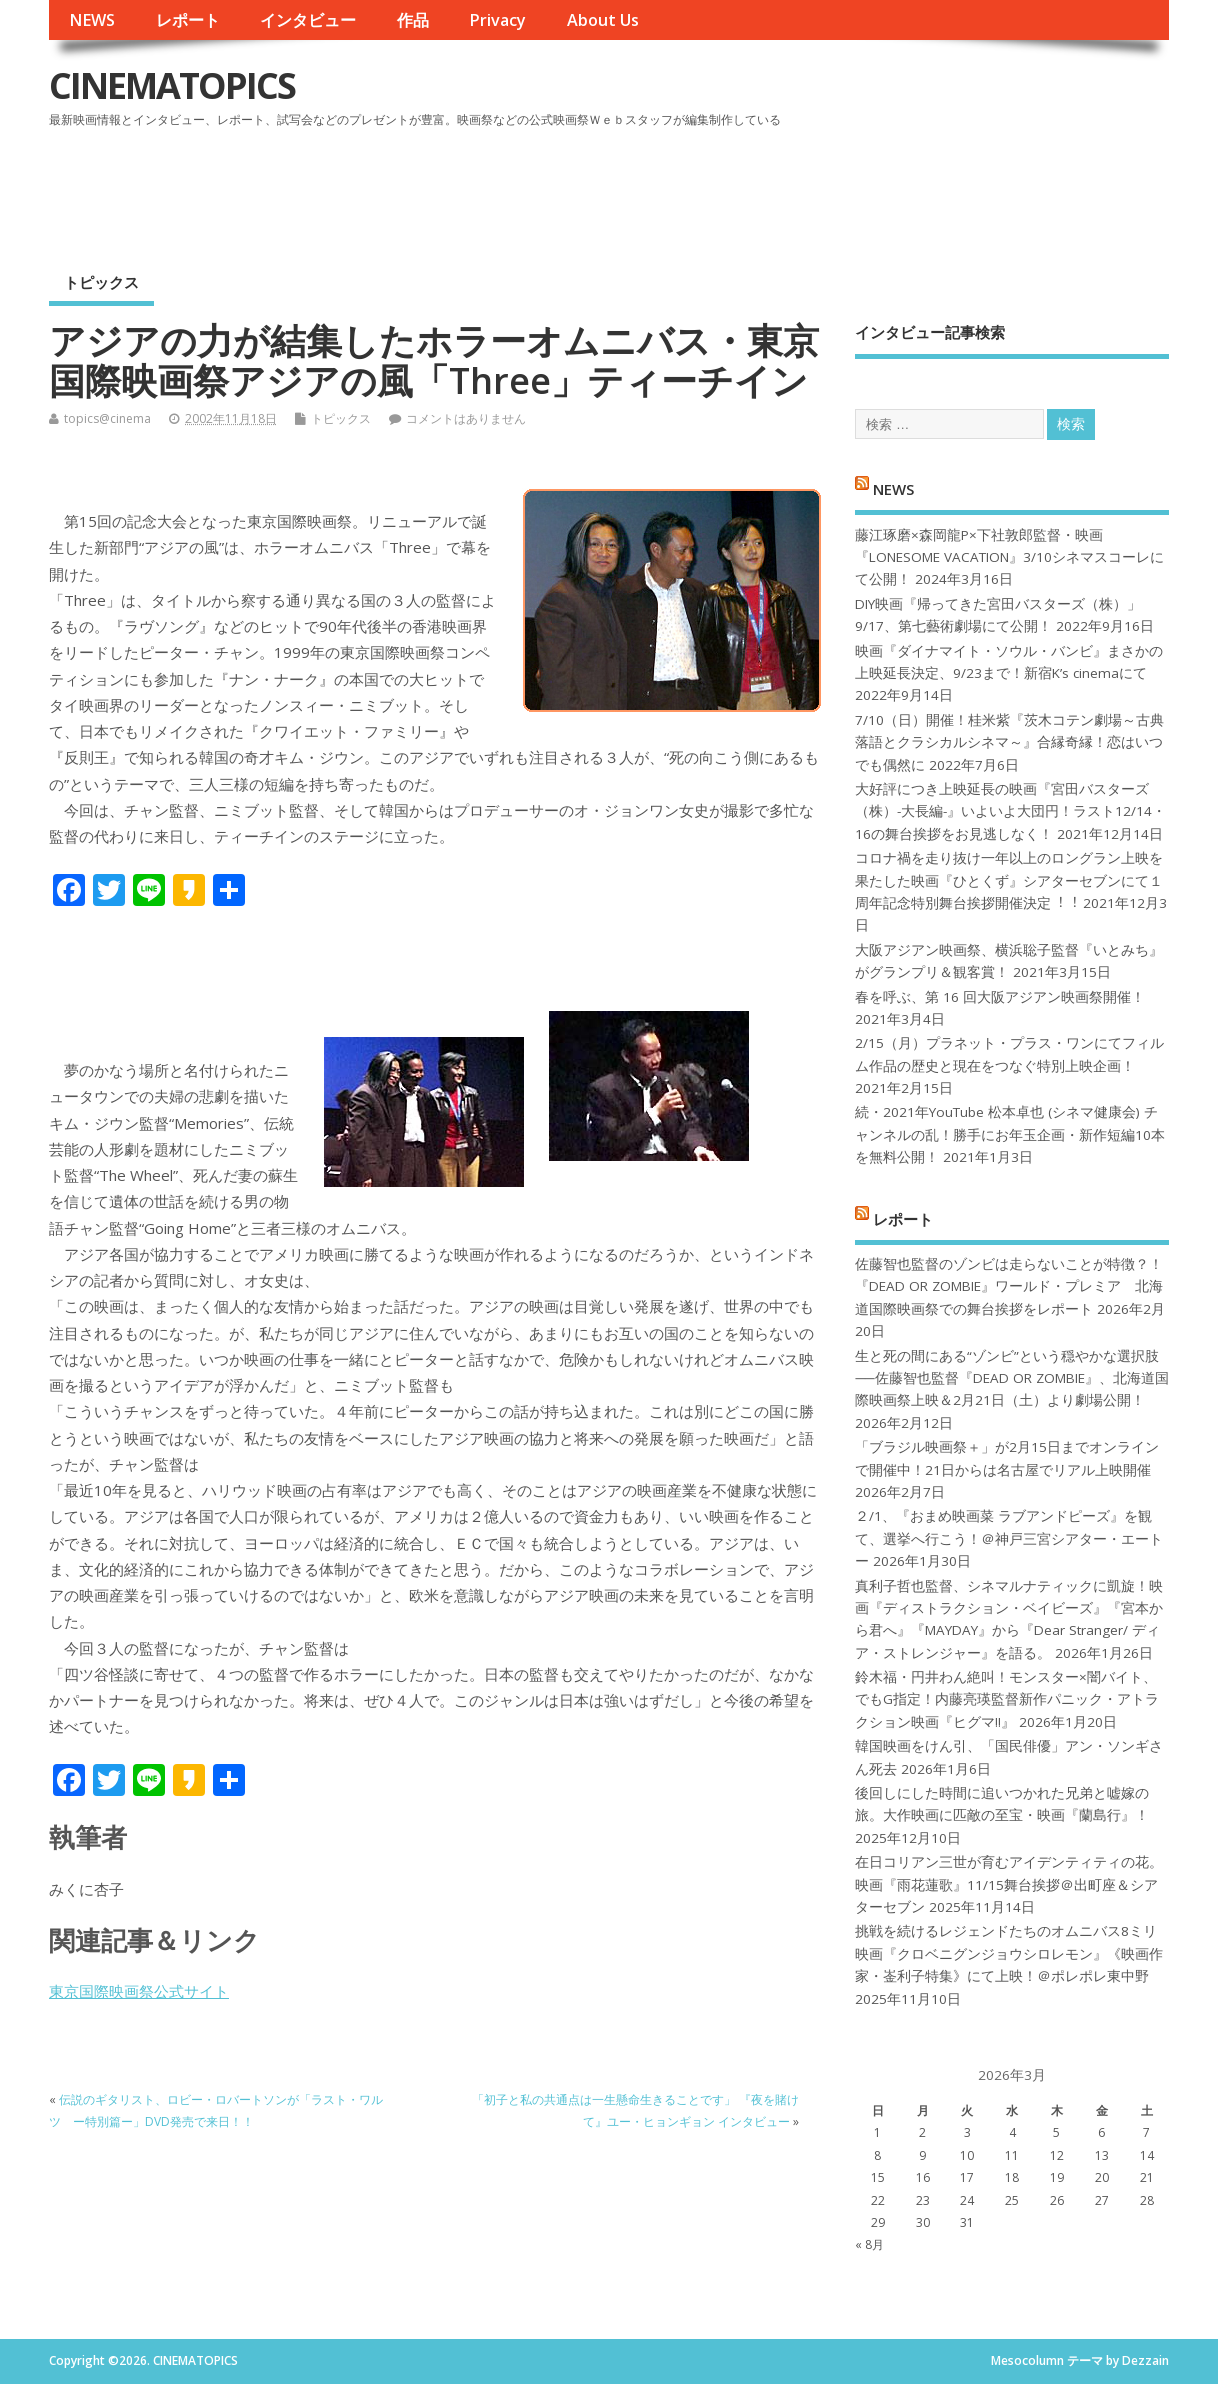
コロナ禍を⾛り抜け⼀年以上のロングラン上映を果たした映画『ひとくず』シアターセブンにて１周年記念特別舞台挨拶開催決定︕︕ (1009, 880)
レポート (188, 20)
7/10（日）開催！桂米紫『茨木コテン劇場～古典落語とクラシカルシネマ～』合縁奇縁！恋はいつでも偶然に (1009, 742)
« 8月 (869, 2244)
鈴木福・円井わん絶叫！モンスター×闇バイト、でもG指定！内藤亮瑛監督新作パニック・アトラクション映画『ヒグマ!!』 (1007, 1699)
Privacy (497, 20)
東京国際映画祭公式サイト (139, 1991)
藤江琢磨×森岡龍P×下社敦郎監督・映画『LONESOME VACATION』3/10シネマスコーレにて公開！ (1009, 557)
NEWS (92, 20)
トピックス (101, 282)
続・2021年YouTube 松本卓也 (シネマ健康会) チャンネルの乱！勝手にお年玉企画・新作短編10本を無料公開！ (1010, 1134)
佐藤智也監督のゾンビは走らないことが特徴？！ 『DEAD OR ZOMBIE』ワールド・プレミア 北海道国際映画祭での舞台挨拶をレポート (1009, 1286)
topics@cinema (107, 418)
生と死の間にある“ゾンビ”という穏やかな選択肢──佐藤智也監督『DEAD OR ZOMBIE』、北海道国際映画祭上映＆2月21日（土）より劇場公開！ (1011, 1378)
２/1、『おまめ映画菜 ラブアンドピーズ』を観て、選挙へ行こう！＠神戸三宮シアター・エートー (1009, 1538)
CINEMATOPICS (172, 85)
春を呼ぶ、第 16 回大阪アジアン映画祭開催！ (1000, 997)
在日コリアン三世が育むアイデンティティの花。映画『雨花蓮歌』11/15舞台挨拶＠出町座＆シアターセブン (1009, 1884)
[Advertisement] (788, 189)
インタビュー (308, 20)
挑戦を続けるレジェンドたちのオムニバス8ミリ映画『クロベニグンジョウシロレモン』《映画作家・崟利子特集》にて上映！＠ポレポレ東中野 (1009, 1953)
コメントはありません (466, 418)
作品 (413, 20)
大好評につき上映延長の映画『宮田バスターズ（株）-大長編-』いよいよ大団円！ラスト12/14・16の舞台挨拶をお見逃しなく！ (1010, 811)
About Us (603, 20)
